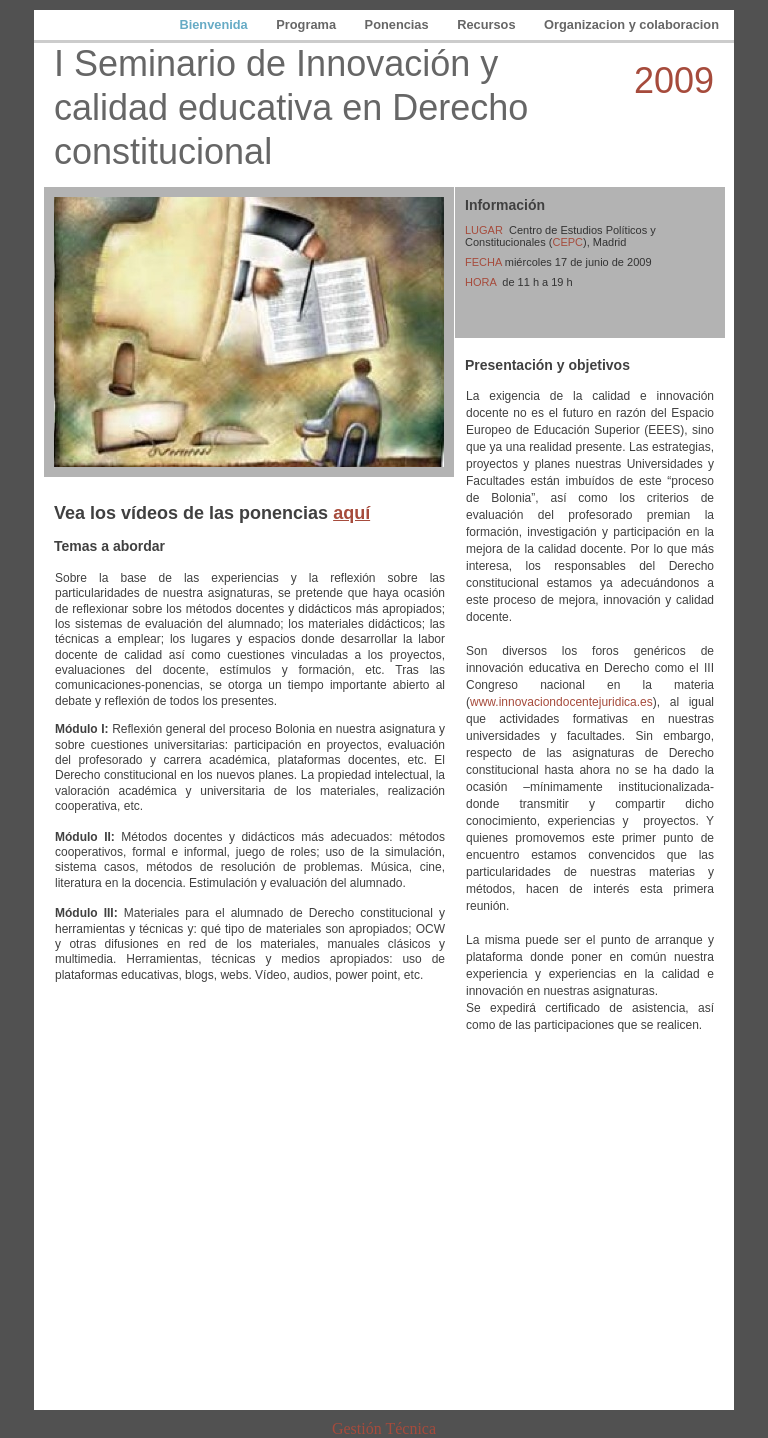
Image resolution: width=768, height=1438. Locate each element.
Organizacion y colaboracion (631, 24)
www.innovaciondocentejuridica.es (561, 702)
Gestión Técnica (384, 1428)
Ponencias (399, 24)
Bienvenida (215, 24)
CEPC (567, 242)
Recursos (488, 24)
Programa (307, 24)
